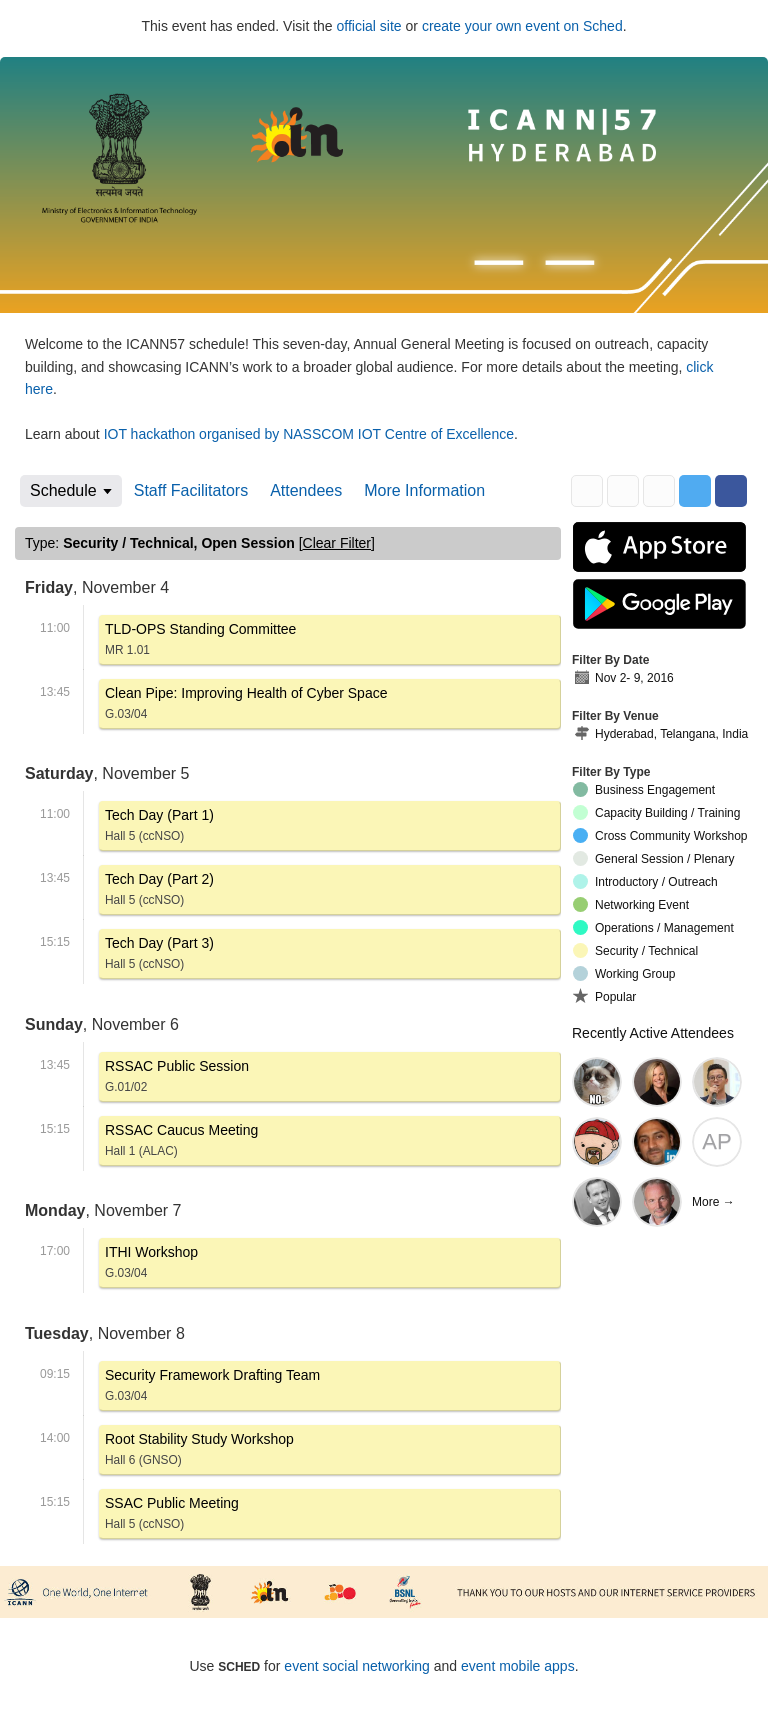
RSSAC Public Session (177, 1079)
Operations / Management (653, 927)
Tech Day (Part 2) (159, 892)
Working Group (624, 973)
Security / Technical (635, 950)
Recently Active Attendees (653, 1033)
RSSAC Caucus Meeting (181, 1143)
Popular (604, 996)
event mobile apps (518, 1666)
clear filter (337, 543)
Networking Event (631, 904)
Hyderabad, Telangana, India (660, 734)
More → (713, 1202)
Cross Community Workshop (660, 835)
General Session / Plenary (653, 858)
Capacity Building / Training (656, 812)
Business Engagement (644, 789)
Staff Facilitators (191, 490)
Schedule (63, 490)
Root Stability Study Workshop (199, 1452)
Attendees (306, 490)
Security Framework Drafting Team (212, 1388)
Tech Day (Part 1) (159, 828)
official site (369, 26)
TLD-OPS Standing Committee (200, 642)
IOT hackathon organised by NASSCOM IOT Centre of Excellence (309, 434)
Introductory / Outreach (645, 881)
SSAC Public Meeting (172, 1516)
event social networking (357, 1666)
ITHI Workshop (151, 1265)
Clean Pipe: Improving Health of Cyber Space (246, 706)
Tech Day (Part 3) (159, 956)
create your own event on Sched (522, 26)
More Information (424, 490)
